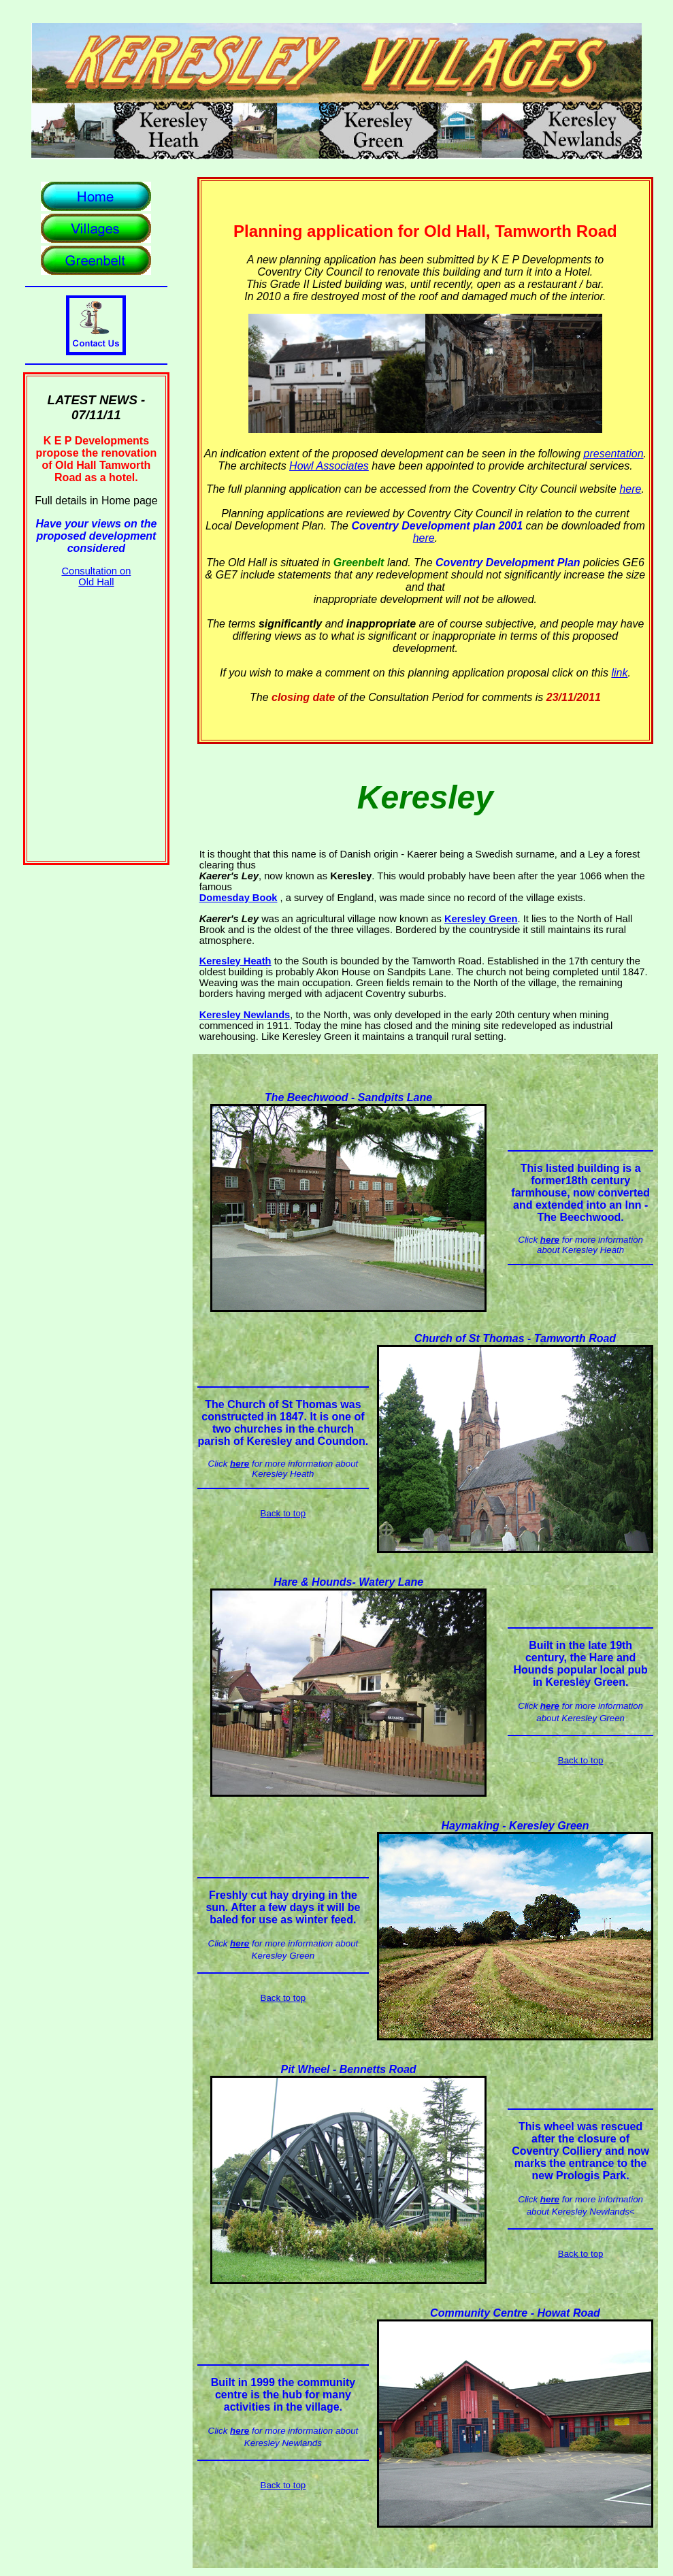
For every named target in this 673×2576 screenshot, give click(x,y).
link (619, 673)
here (630, 489)
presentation (614, 453)
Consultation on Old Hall (96, 576)
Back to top (283, 1513)
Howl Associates (329, 466)
